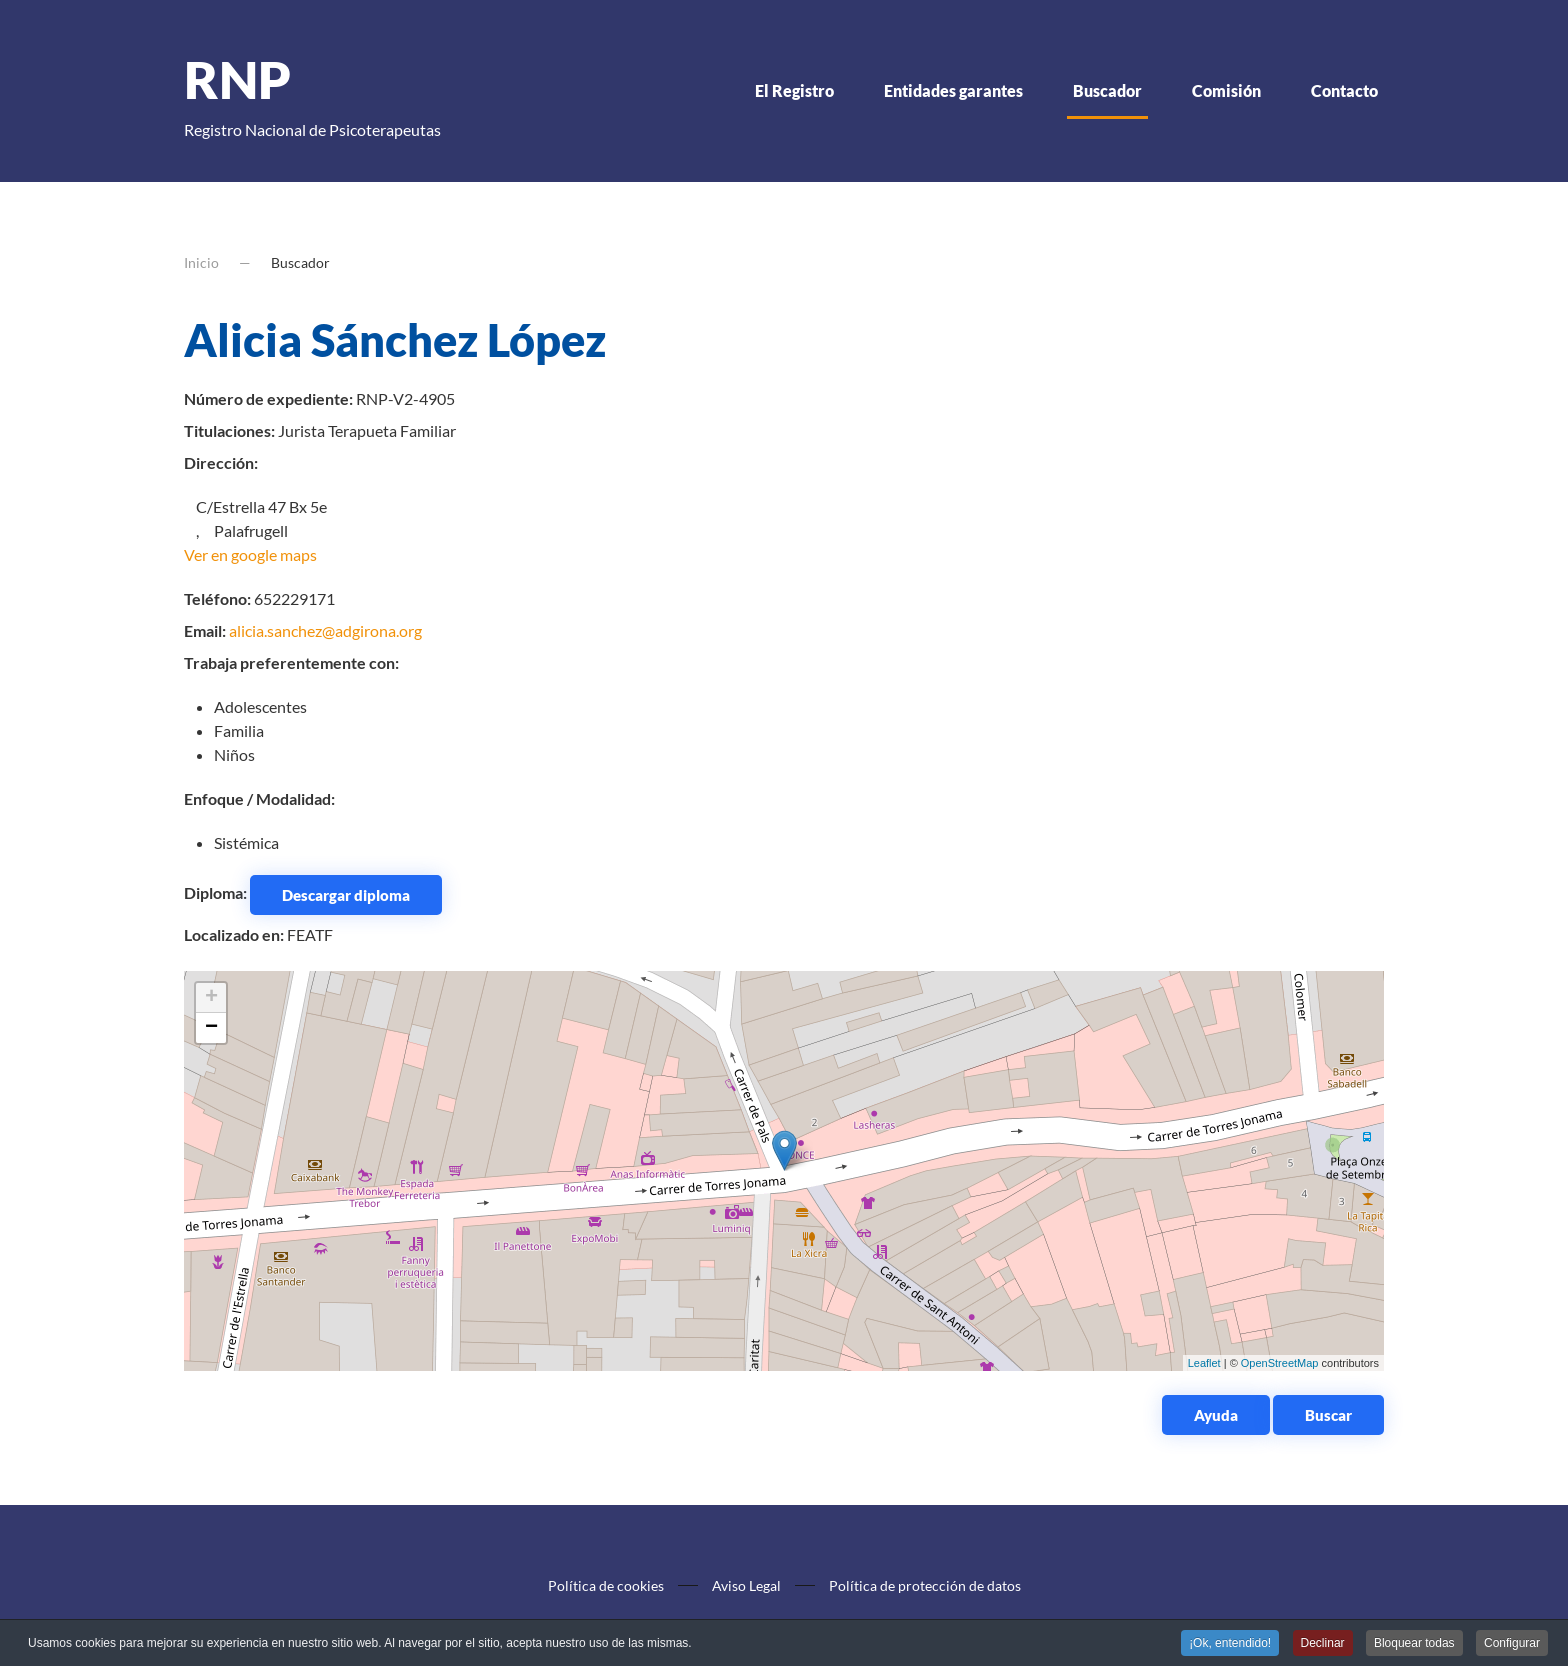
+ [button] (211, 998)
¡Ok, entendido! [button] (1230, 1645)
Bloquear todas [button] (1414, 1645)
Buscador (1107, 90)
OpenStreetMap (1280, 1363)
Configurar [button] (1512, 1645)
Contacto (1344, 90)
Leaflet (1204, 1363)
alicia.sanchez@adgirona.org (325, 630)
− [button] (211, 1028)
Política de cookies (606, 1585)
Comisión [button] (1226, 90)
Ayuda (1216, 1415)
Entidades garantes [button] (953, 90)
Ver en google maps (250, 554)
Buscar (1328, 1415)
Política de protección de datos (925, 1585)
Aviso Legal (746, 1585)
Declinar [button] (1323, 1645)
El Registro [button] (794, 90)
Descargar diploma (346, 895)
